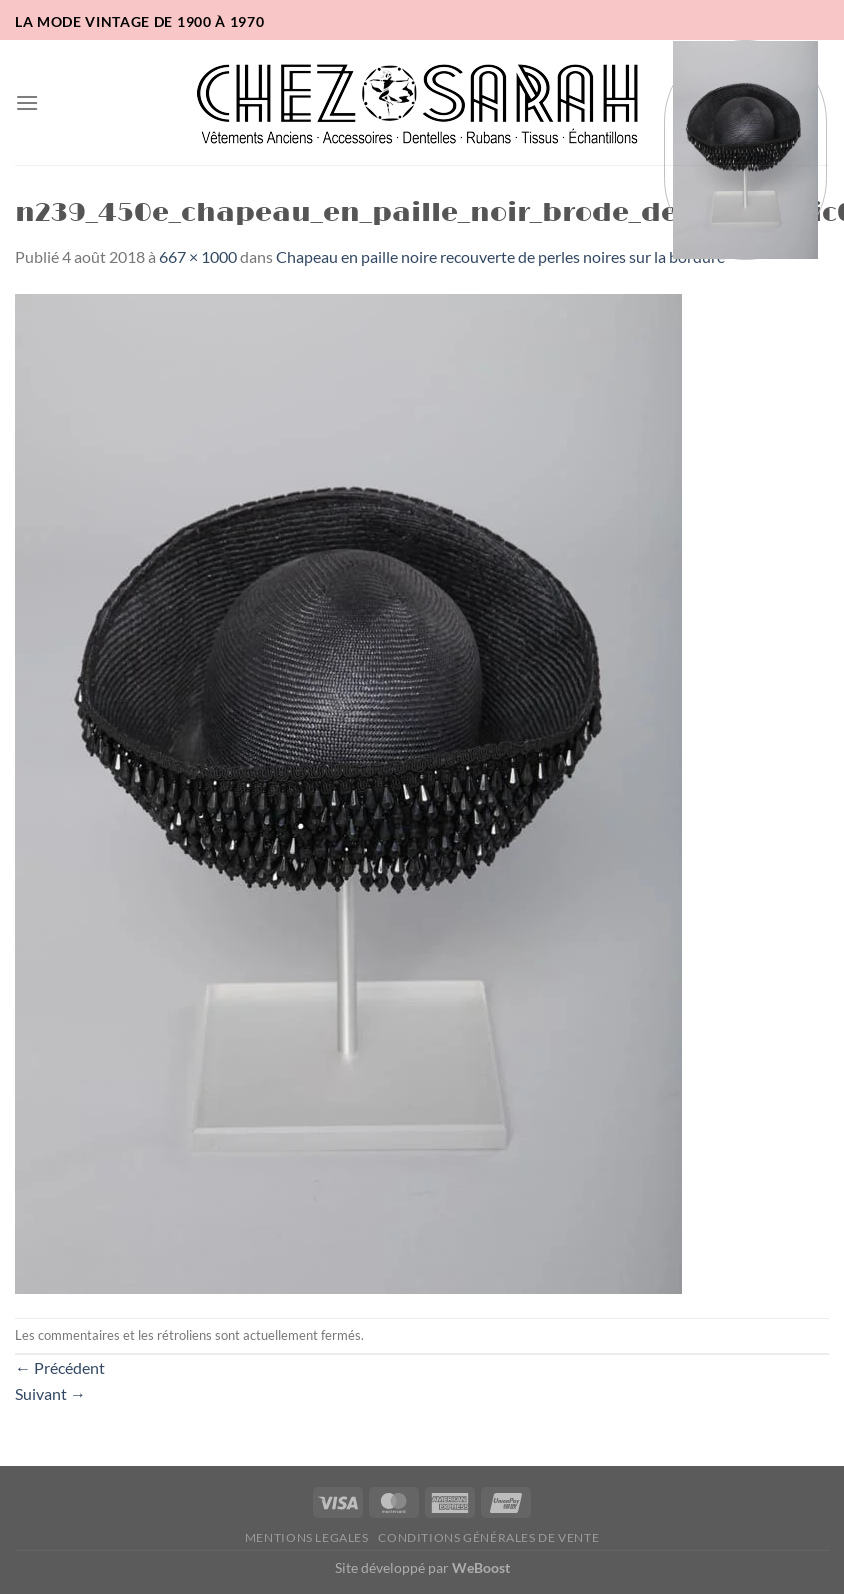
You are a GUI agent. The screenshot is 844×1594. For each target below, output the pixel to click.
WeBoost (481, 1567)
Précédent (60, 1367)
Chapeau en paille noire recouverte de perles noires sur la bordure (500, 256)
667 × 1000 (198, 256)
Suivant (50, 1393)
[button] (27, 102)
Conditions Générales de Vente (488, 1537)
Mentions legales (307, 1537)
